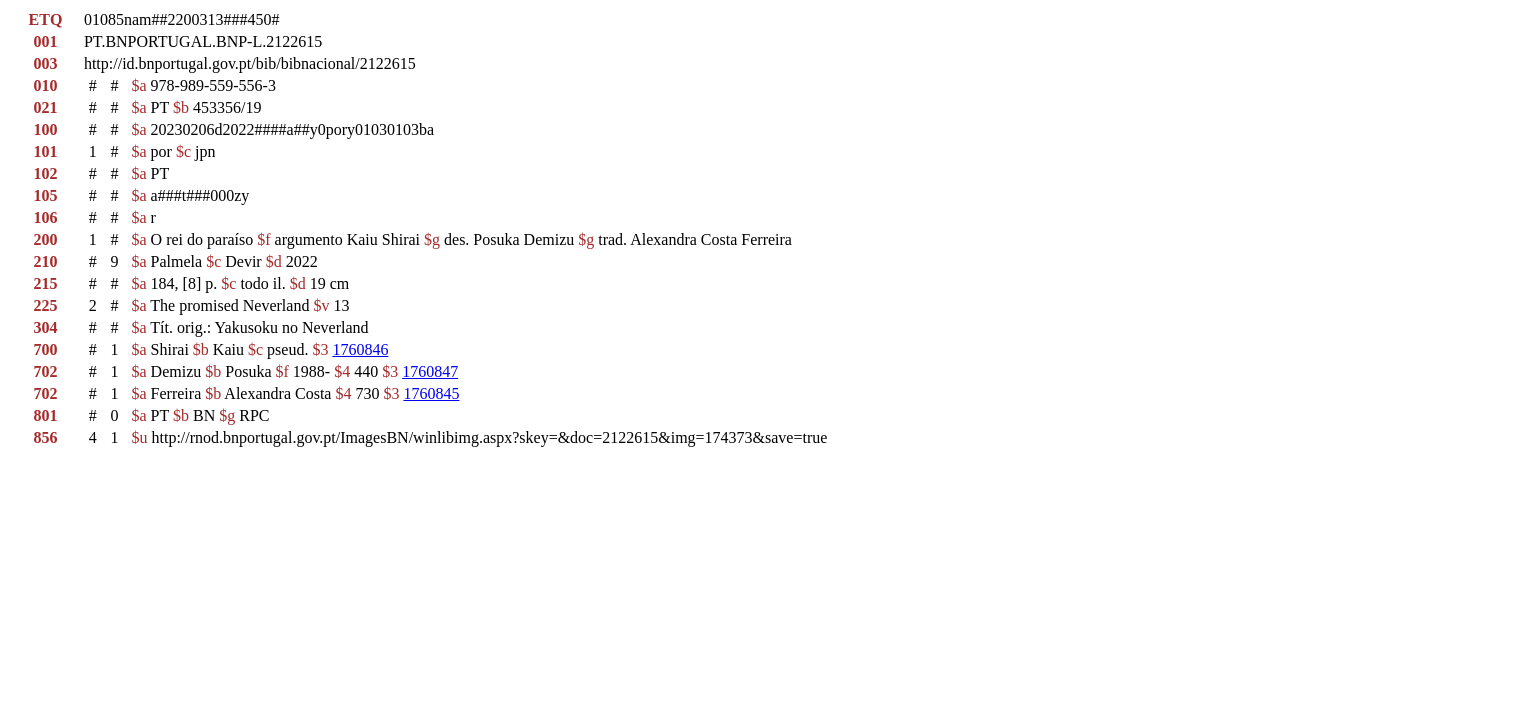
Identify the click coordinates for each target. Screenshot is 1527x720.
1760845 (431, 393)
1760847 (430, 371)
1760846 (360, 349)
